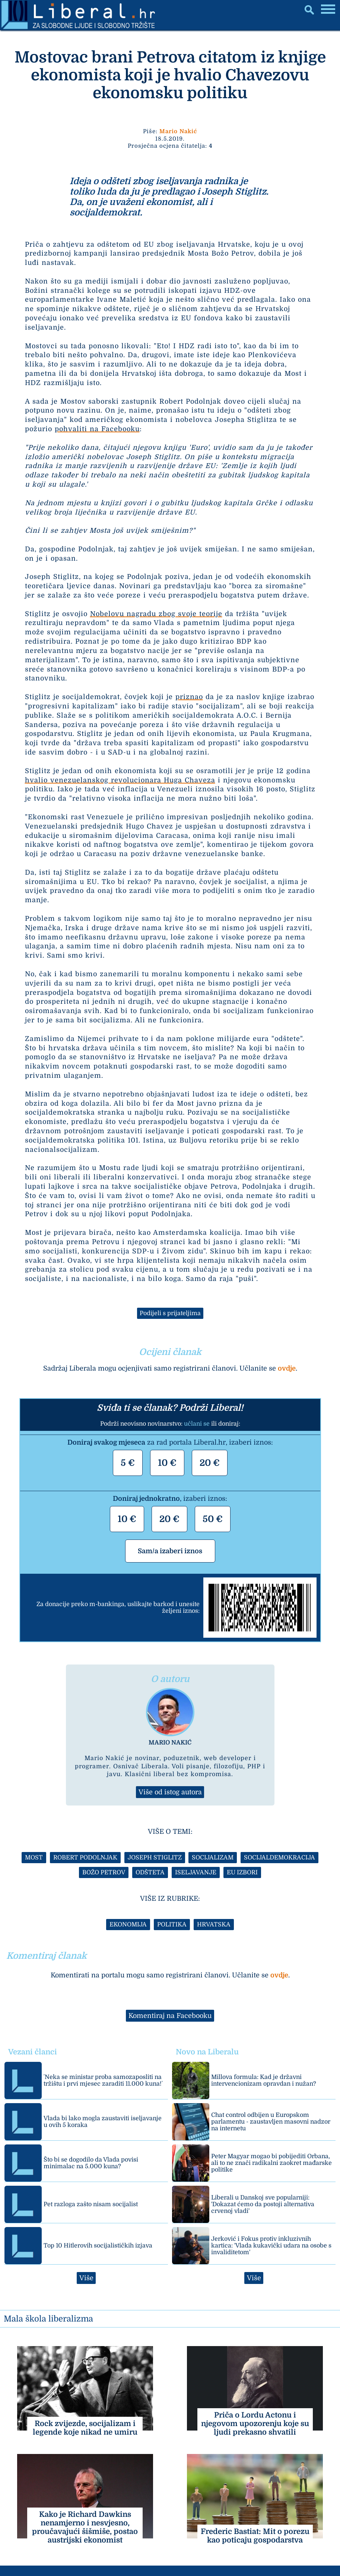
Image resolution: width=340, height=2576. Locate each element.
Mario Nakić (178, 131)
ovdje (287, 1368)
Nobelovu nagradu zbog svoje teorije (156, 614)
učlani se (197, 1423)
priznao (189, 697)
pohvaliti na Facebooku (97, 429)
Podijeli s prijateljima (170, 1313)
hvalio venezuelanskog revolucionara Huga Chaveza (120, 780)
